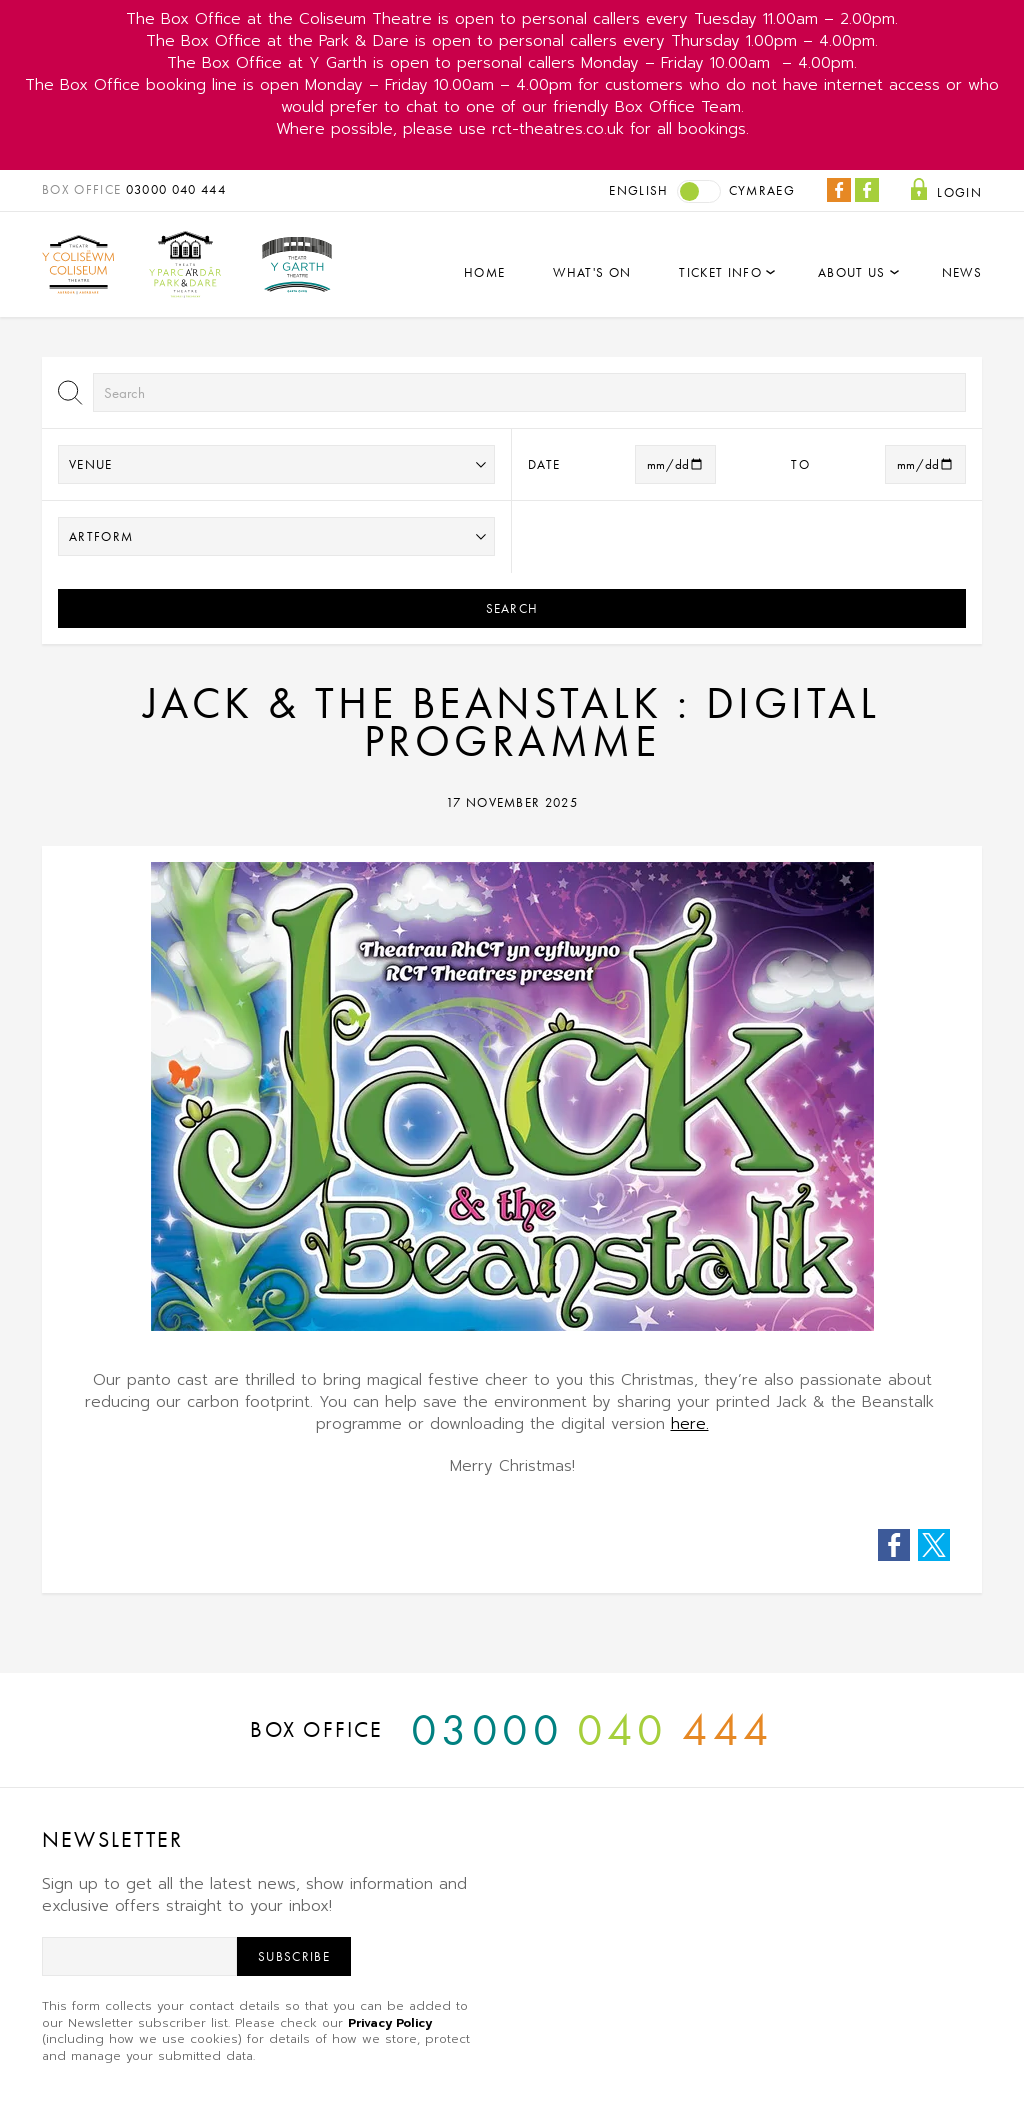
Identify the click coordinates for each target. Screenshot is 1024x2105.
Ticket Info (720, 272)
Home (484, 272)
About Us (852, 272)
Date (544, 464)
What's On (592, 272)
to (800, 464)
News (962, 272)
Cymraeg (762, 190)
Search (512, 608)
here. (690, 1424)
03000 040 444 (176, 189)
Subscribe (294, 1956)
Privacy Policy (390, 2023)
